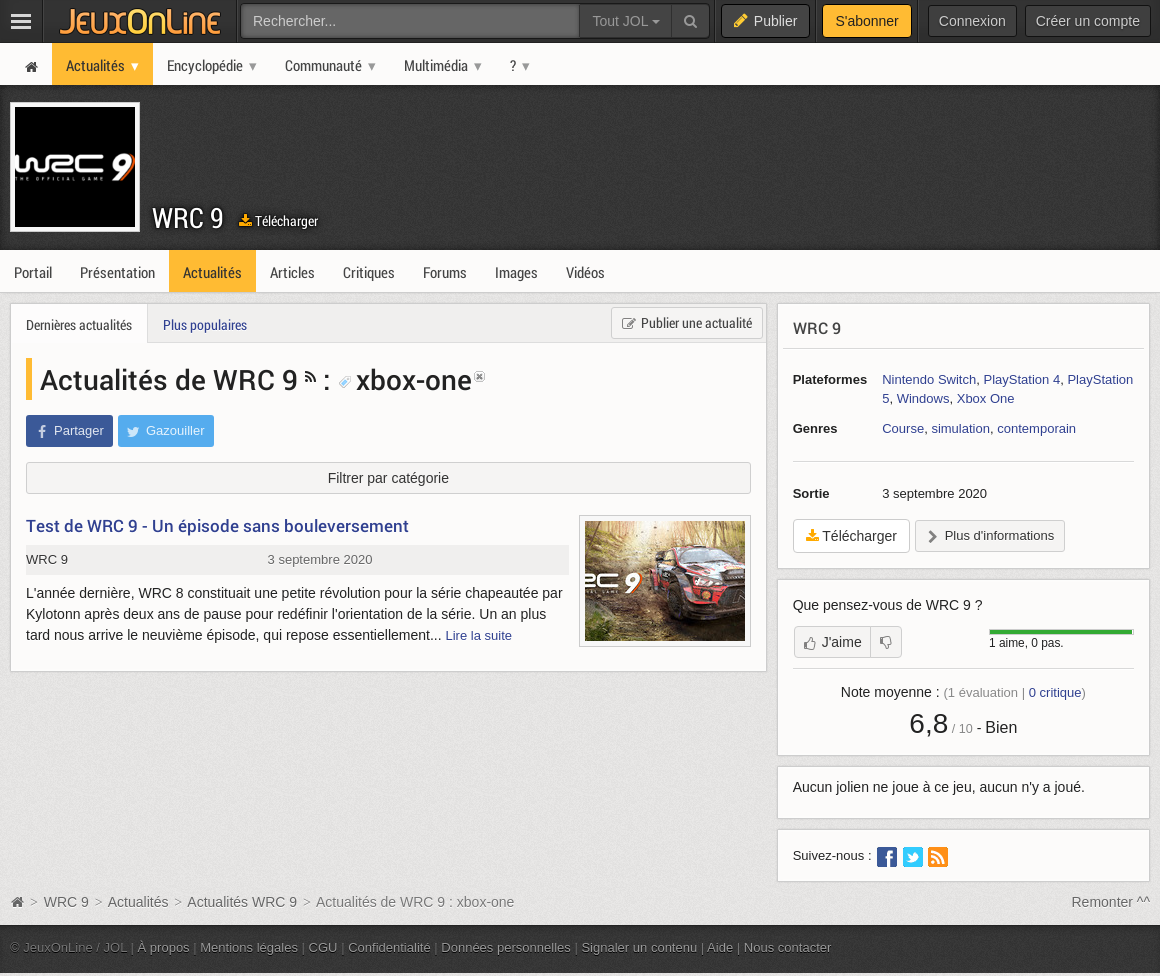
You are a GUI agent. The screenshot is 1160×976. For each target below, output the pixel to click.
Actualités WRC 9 (242, 902)
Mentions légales (249, 947)
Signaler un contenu (639, 947)
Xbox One (986, 398)
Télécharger (278, 220)
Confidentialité (389, 947)
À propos (164, 947)
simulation (960, 428)
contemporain (1036, 428)
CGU (323, 947)
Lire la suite (478, 635)
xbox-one (405, 379)
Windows (923, 398)
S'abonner (866, 21)
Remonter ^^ (1111, 902)
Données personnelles (506, 947)
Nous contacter (788, 947)
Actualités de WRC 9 (169, 379)
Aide (720, 947)
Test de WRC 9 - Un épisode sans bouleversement (217, 525)
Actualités (138, 902)
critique (1055, 692)
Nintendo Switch (929, 379)
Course (903, 428)
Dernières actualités (79, 324)
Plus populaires (205, 324)
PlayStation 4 (1021, 379)
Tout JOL (625, 21)
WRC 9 (188, 217)
